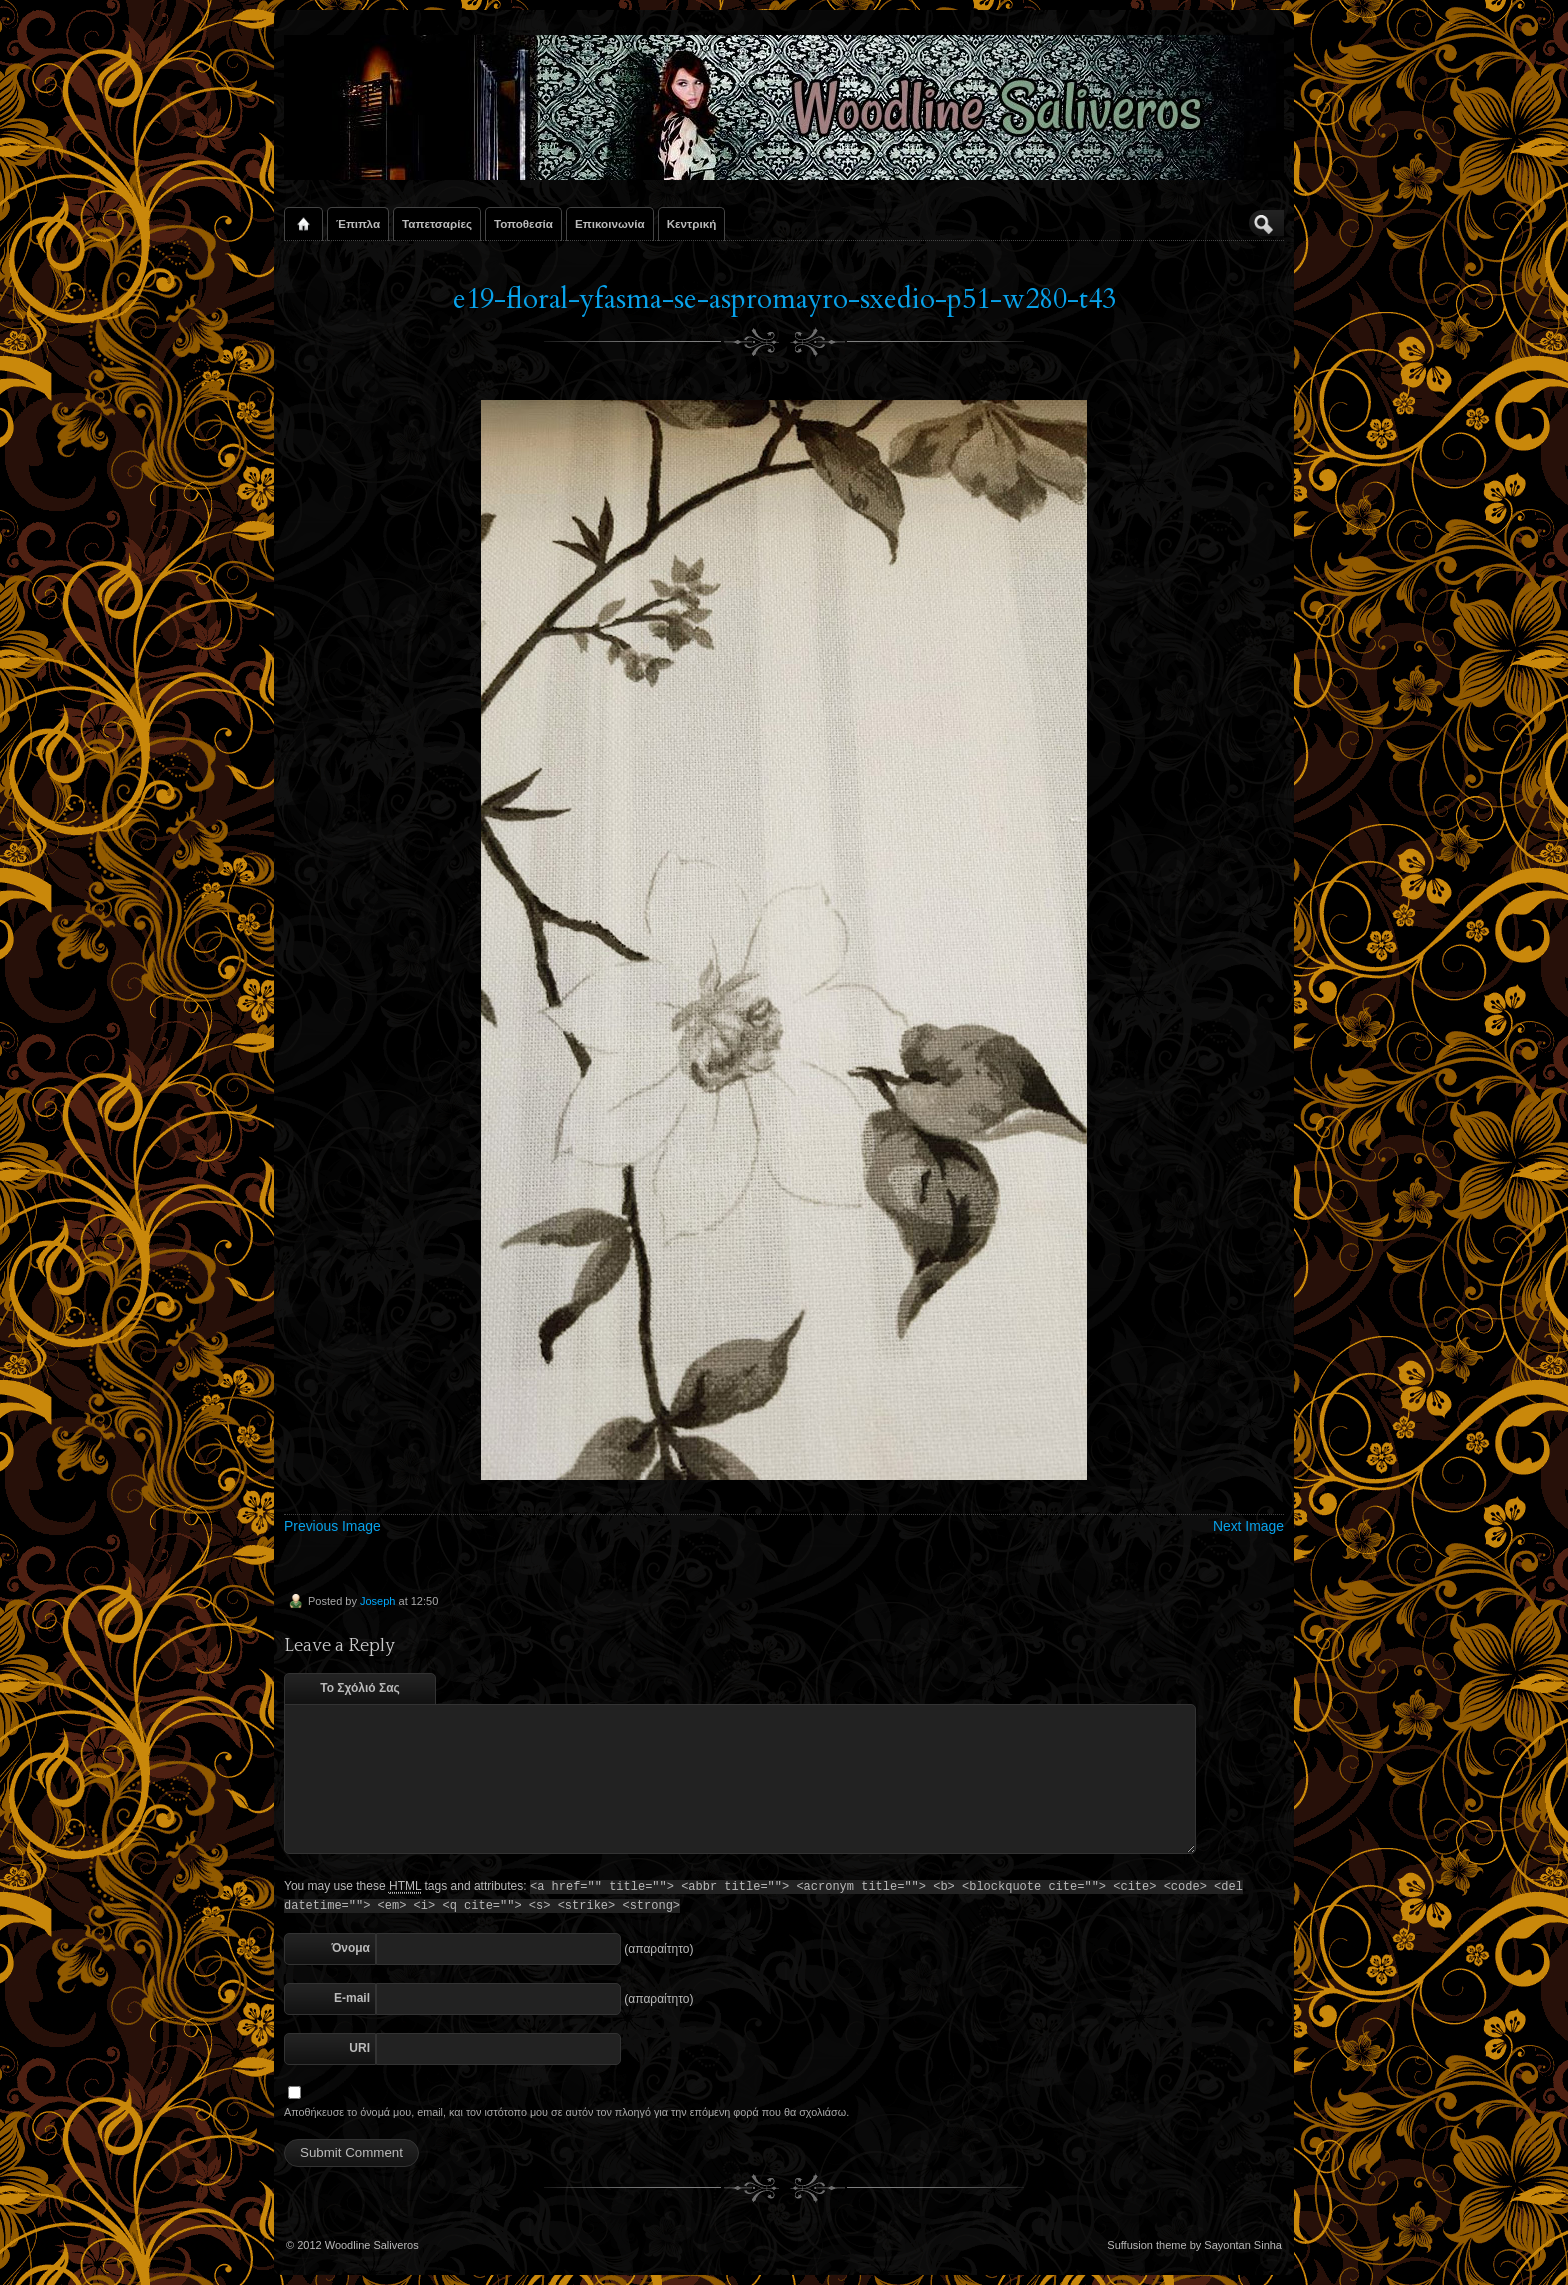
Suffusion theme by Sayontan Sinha (1194, 2245)
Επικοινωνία (610, 223)
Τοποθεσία (523, 223)
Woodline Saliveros (372, 2245)
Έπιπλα (358, 223)
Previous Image (332, 1526)
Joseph (377, 1601)
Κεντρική (692, 223)
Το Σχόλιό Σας (360, 1688)
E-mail (352, 1998)
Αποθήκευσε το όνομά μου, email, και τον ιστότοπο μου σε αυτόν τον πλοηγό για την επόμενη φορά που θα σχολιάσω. (566, 2112)
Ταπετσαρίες (437, 223)
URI (359, 2048)
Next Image (1248, 1526)
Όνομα (350, 1948)
